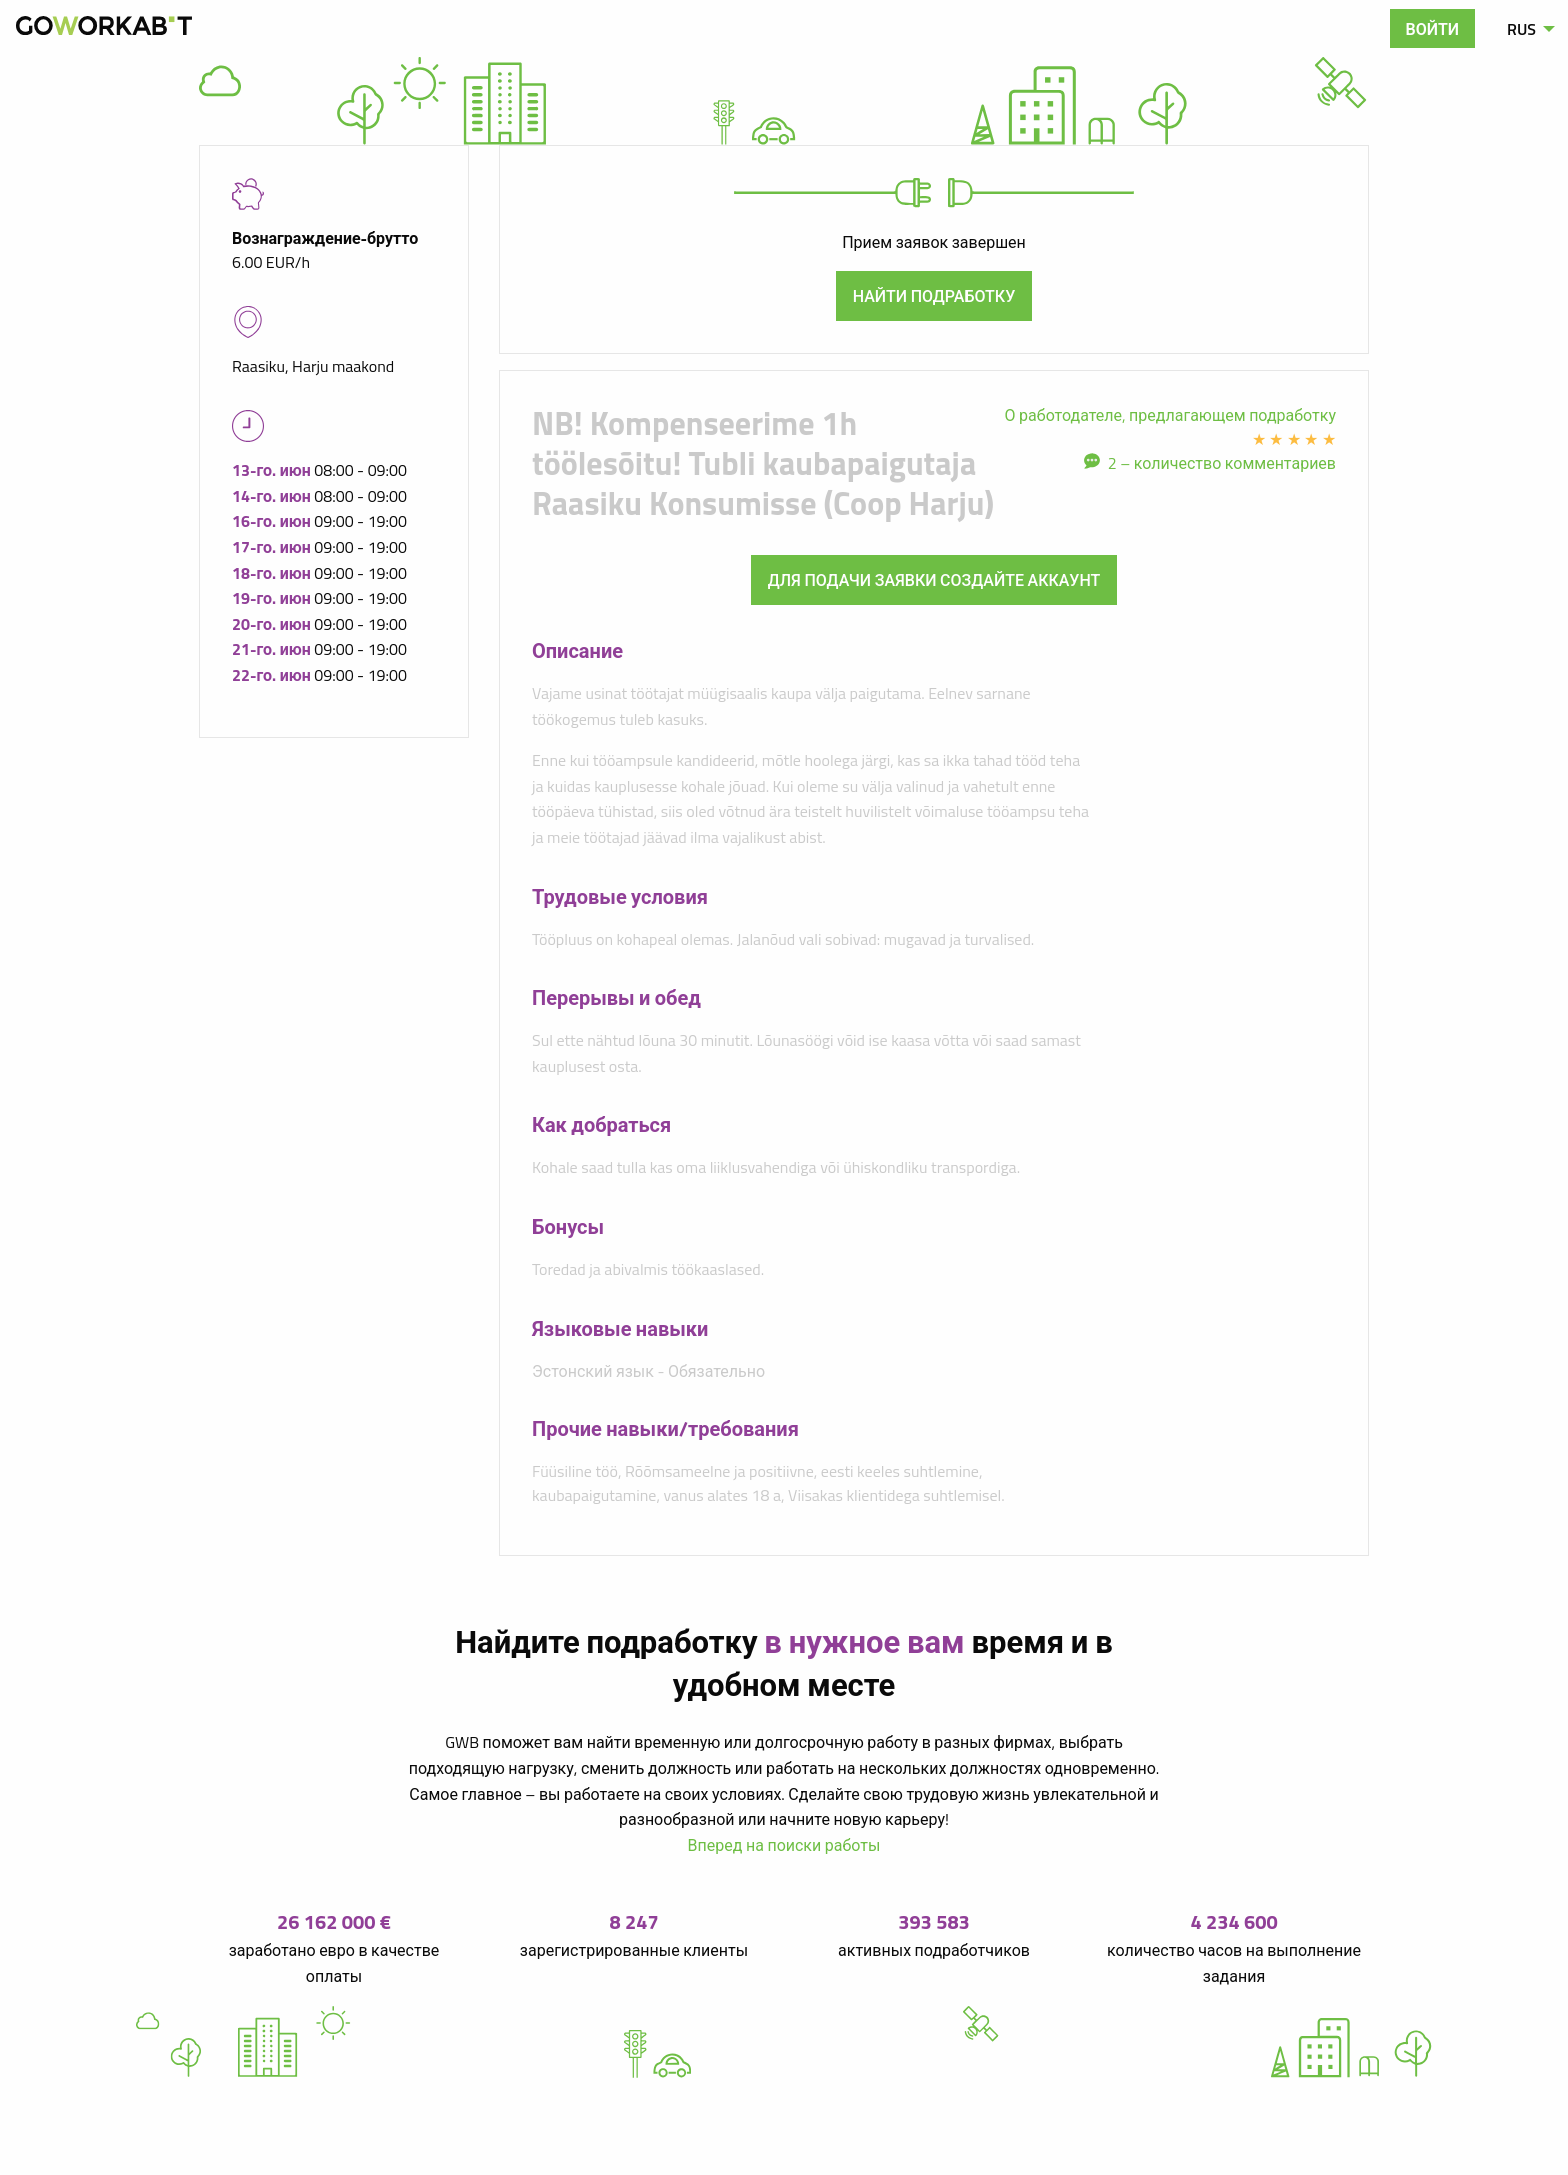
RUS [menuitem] (1521, 29)
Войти (1433, 29)
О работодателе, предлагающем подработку (1170, 415)
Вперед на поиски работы (784, 1845)
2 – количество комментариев (1222, 463)
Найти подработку (934, 296)
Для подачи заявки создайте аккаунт (934, 580)
